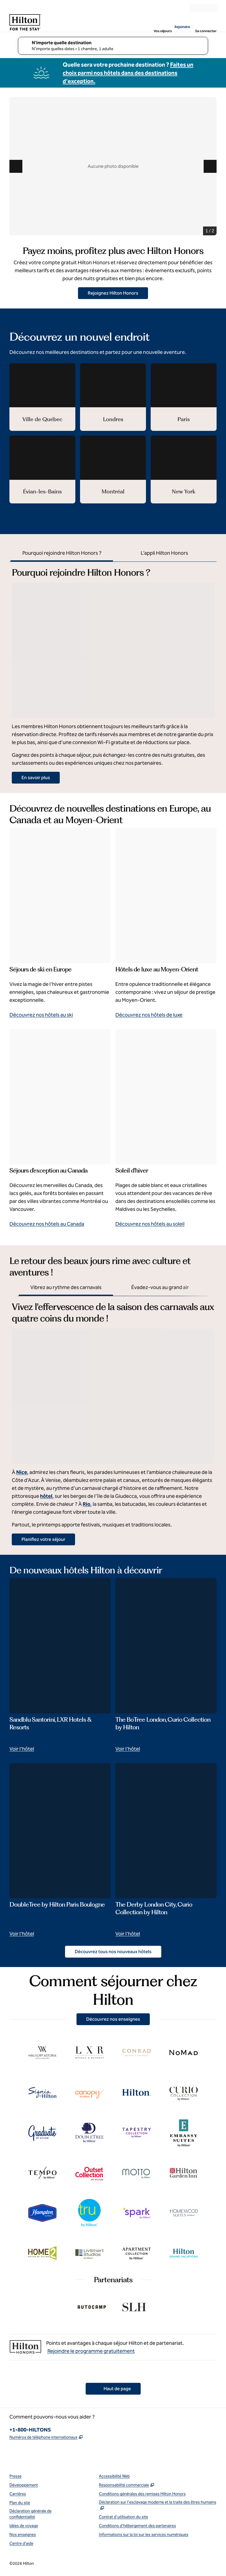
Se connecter (206, 31)
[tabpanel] (113, 673)
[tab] (62, 554)
